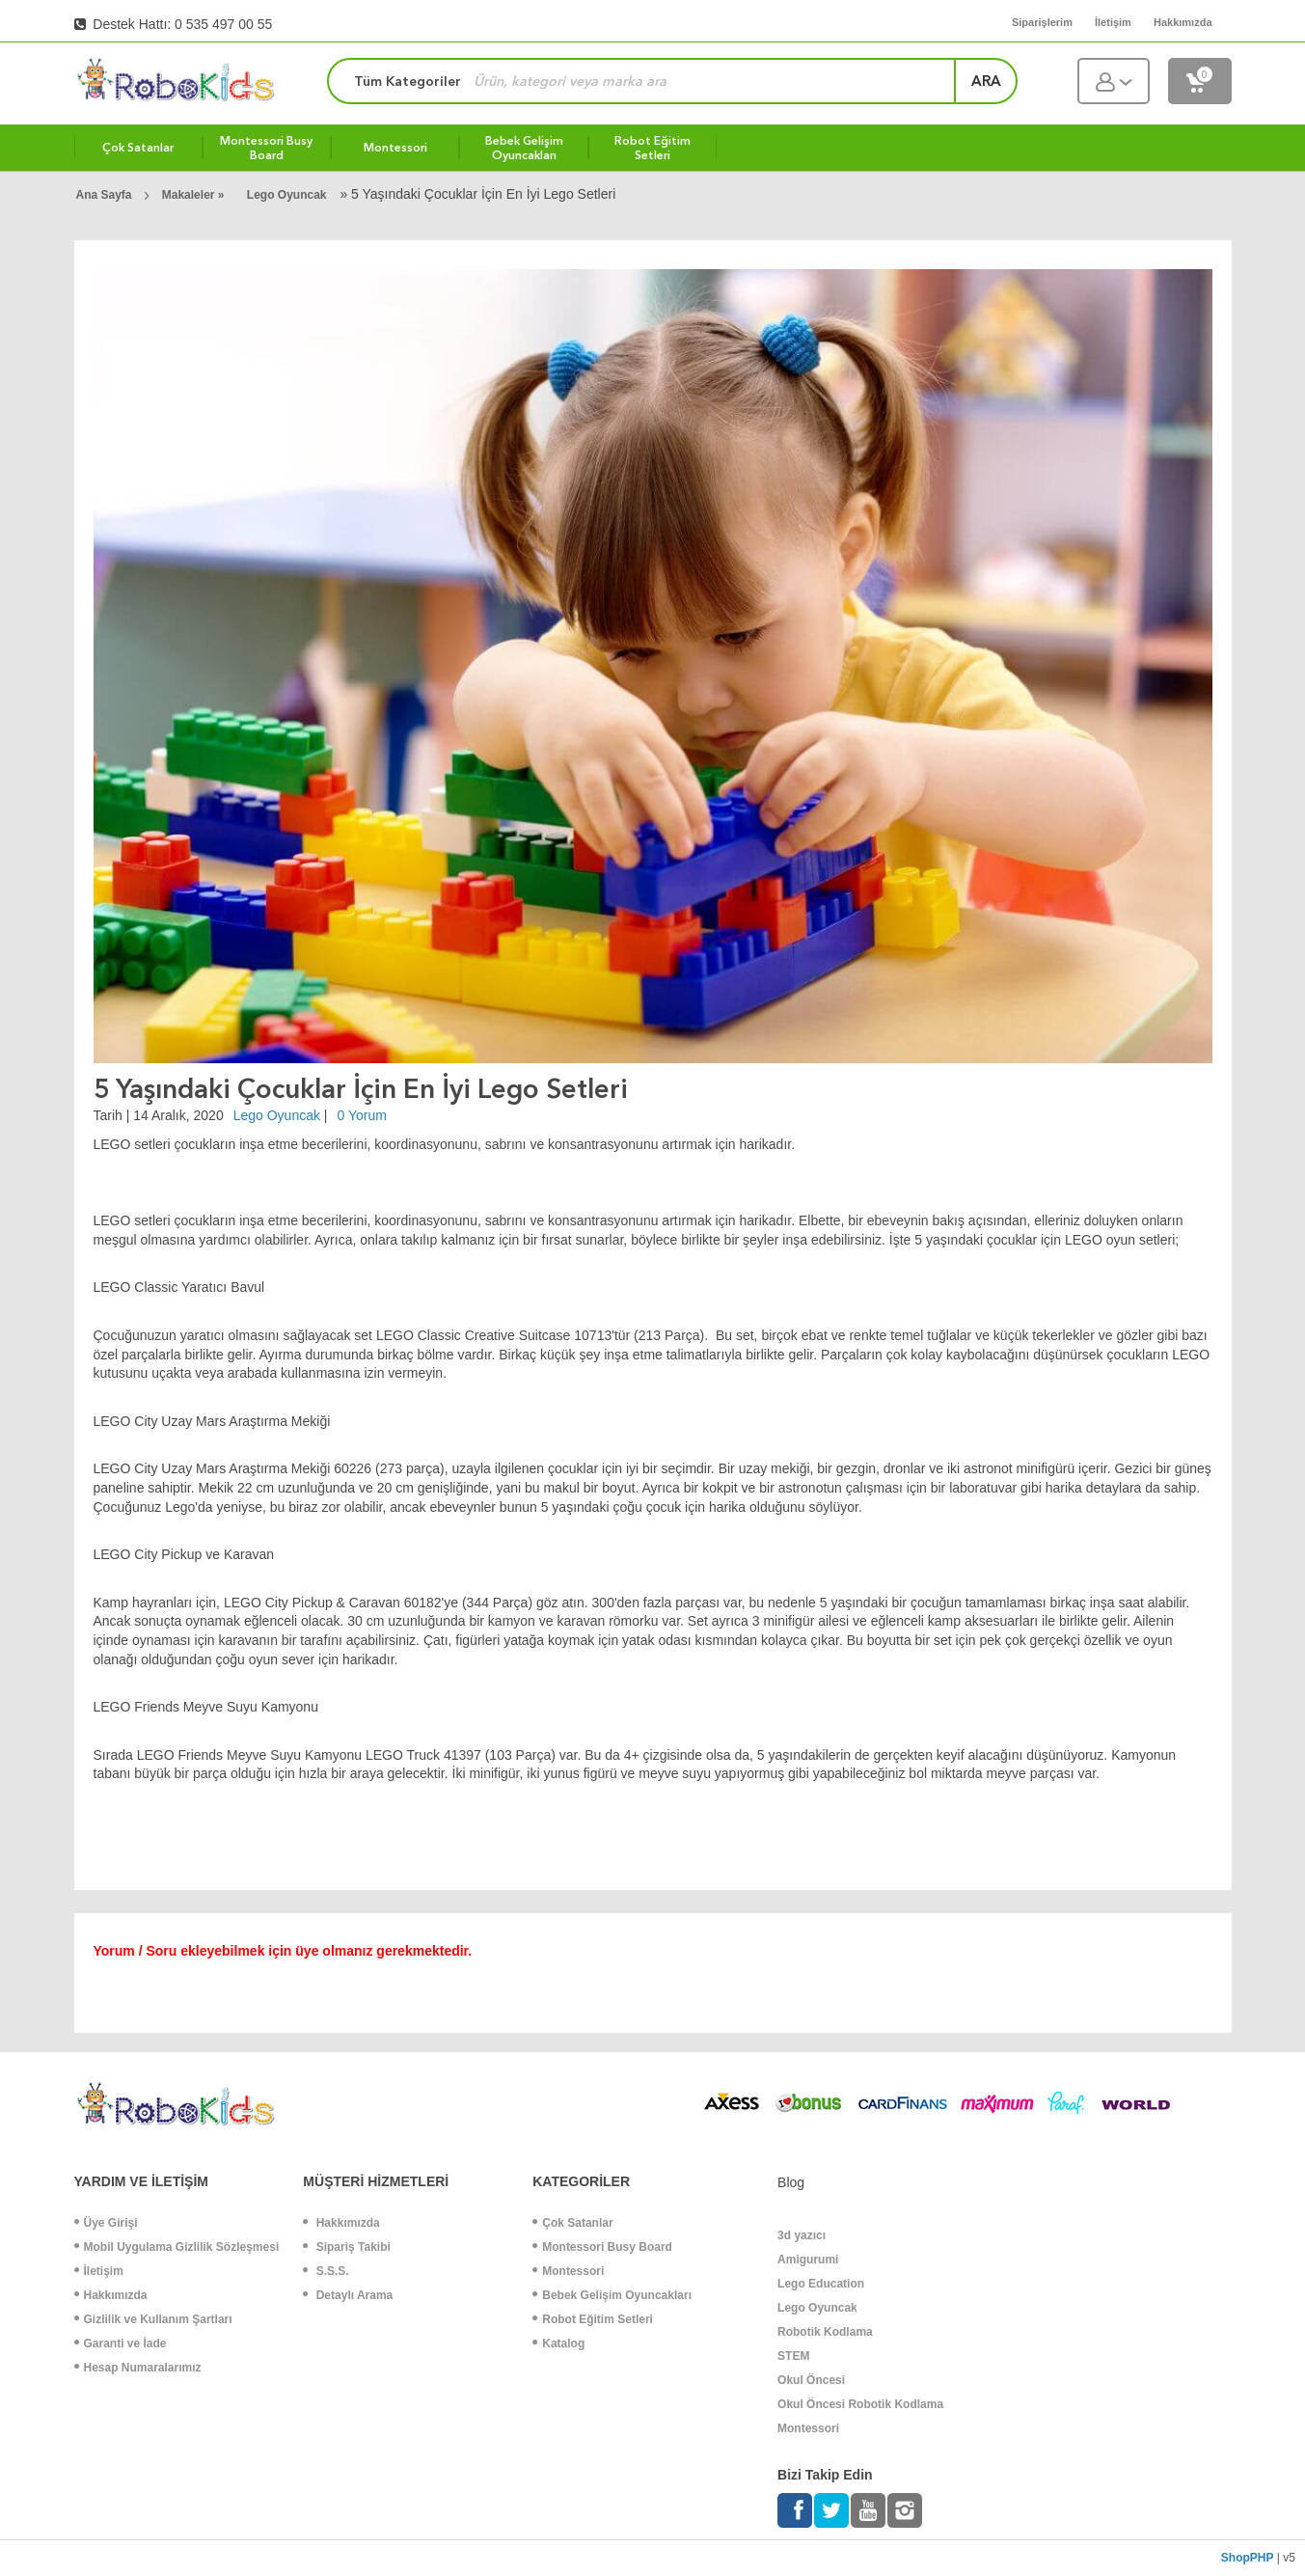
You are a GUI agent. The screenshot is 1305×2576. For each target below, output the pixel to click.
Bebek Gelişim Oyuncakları (612, 2295)
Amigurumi (807, 2259)
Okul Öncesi (811, 2380)
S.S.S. (325, 2271)
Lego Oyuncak (287, 195)
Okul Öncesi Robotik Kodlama (860, 2404)
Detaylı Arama (348, 2295)
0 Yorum (362, 1115)
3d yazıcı (801, 2235)
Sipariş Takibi (346, 2247)
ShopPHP (1247, 2557)
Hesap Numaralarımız (138, 2367)
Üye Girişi (106, 2223)
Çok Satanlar (572, 2223)
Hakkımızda (111, 2295)
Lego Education (820, 2283)
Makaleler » (195, 195)
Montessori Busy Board (602, 2247)
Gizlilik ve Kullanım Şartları (153, 2319)
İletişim (98, 2271)
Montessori (568, 2271)
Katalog (558, 2343)
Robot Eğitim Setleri (592, 2319)
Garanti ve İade (120, 2343)
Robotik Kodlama (825, 2332)
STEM (793, 2356)
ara (986, 81)
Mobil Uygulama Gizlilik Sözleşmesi (177, 2247)
